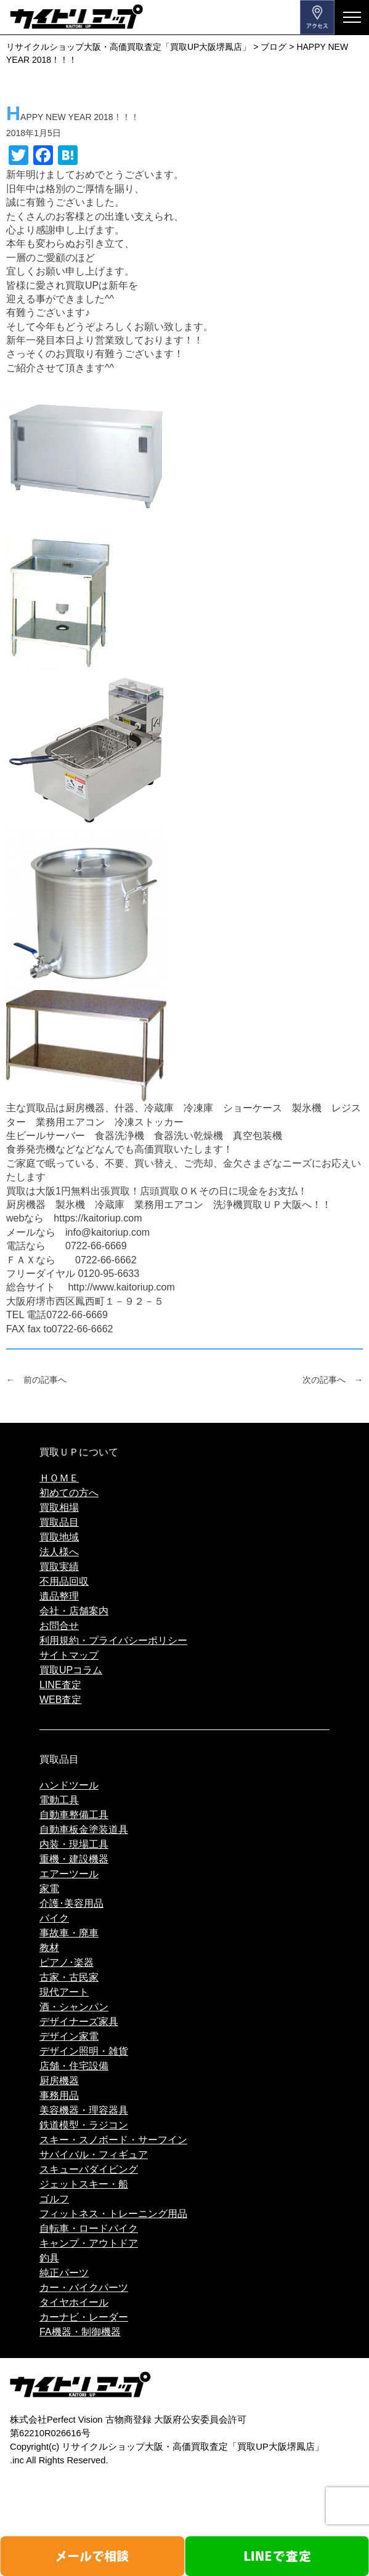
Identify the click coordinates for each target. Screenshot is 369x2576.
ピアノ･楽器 (66, 1962)
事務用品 (59, 2095)
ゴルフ (54, 2199)
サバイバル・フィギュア (93, 2154)
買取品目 (59, 1522)
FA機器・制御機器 (80, 2332)
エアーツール (69, 1874)
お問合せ (59, 1625)
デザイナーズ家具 (78, 2021)
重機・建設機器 (73, 1859)
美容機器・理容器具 (83, 2110)
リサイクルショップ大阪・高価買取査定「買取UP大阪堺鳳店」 (192, 2447)
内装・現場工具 (73, 1844)
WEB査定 (60, 1699)
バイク (54, 1918)
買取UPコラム (70, 1670)
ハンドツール (69, 1785)
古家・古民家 (69, 1977)
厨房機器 (59, 2080)
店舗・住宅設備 (73, 2066)
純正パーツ (64, 2273)
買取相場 (59, 1507)
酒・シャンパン (73, 2007)
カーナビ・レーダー (83, 2317)
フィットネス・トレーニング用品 (113, 2213)
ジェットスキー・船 (83, 2184)
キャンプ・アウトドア (88, 2243)
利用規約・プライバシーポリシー (113, 1640)
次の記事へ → (332, 1380)
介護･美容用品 (71, 1903)
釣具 (49, 2258)
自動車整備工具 (73, 1814)
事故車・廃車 (69, 1933)
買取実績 (59, 1566)
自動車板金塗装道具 (83, 1829)
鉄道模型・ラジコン (83, 2125)
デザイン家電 (69, 2036)
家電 (49, 1888)
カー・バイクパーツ (83, 2287)
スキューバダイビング (88, 2169)
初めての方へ (69, 1492)
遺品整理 (59, 1596)
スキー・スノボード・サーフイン (113, 2140)
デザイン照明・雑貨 (83, 2051)
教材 (49, 1947)
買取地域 (59, 1537)
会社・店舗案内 (73, 1611)
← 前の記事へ (36, 1380)
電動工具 (59, 1800)
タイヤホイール (73, 2302)
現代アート (64, 1992)
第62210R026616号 (50, 2433)
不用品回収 (64, 1581)
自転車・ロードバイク (88, 2228)
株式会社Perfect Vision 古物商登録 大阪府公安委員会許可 (128, 2420)
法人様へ (59, 1552)
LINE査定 (60, 1685)
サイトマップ (69, 1655)
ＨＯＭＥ (59, 1478)
